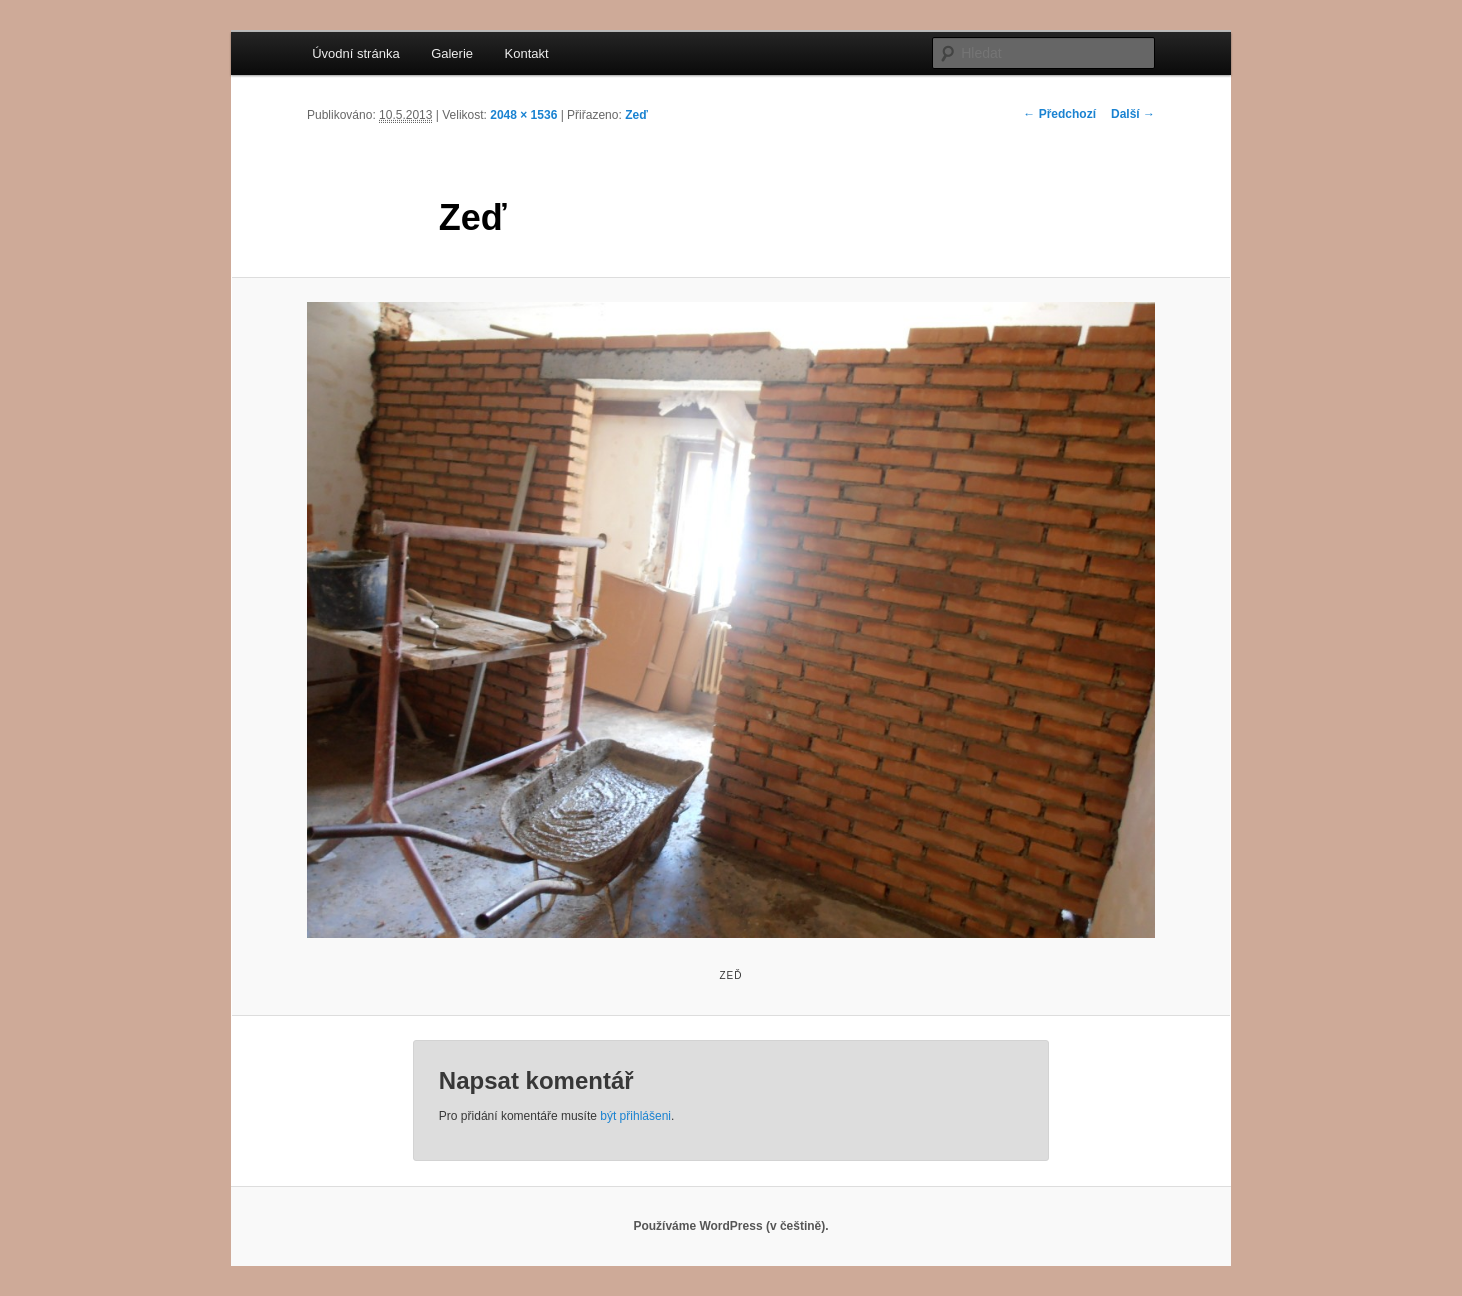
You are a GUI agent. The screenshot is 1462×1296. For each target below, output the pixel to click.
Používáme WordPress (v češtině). (730, 1226)
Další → (1133, 114)
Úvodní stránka (355, 53)
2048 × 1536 (523, 115)
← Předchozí (1059, 114)
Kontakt (527, 53)
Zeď (636, 115)
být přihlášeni (635, 1116)
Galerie (452, 53)
